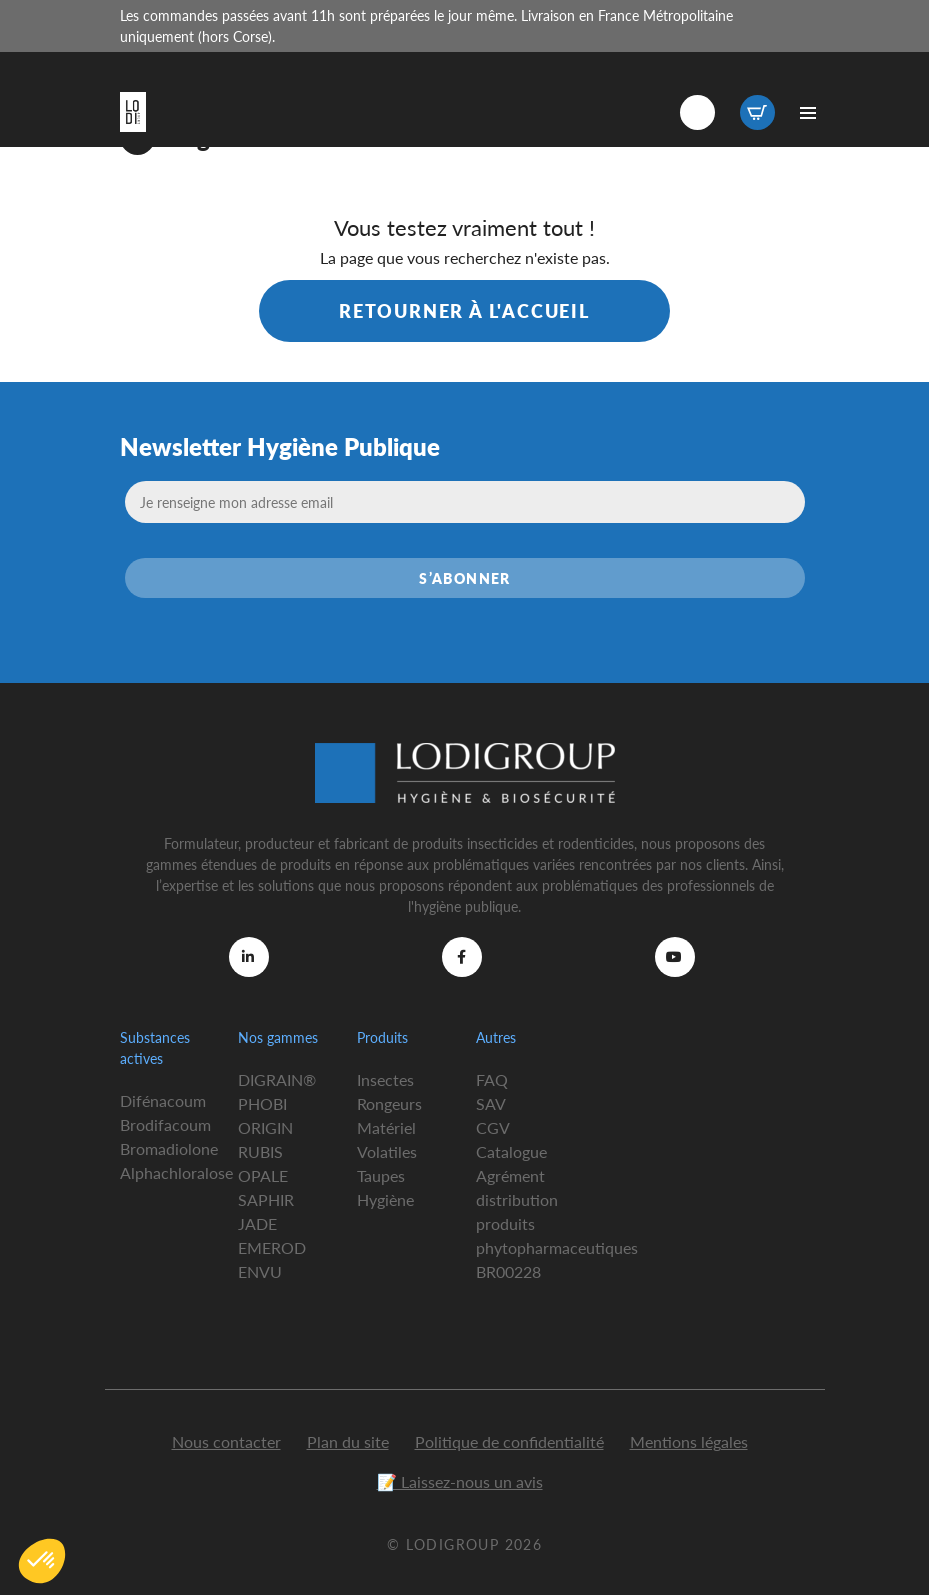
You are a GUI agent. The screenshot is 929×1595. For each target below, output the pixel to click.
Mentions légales (689, 1441)
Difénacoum (163, 1100)
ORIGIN (265, 1127)
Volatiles (387, 1151)
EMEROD (272, 1247)
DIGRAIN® (277, 1079)
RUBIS (260, 1151)
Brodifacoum (165, 1124)
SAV (491, 1103)
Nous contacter (226, 1441)
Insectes (385, 1079)
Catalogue (511, 1151)
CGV (493, 1127)
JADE (257, 1223)
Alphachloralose (176, 1172)
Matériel (386, 1127)
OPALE (263, 1175)
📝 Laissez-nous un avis (460, 1481)
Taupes (381, 1175)
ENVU (260, 1271)
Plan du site (348, 1441)
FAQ (492, 1079)
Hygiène (385, 1199)
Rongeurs (389, 1103)
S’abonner (465, 578)
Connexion (697, 112)
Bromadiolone (169, 1148)
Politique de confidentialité (509, 1441)
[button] (42, 1561)
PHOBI (262, 1103)
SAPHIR (266, 1199)
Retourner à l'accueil (464, 310)
